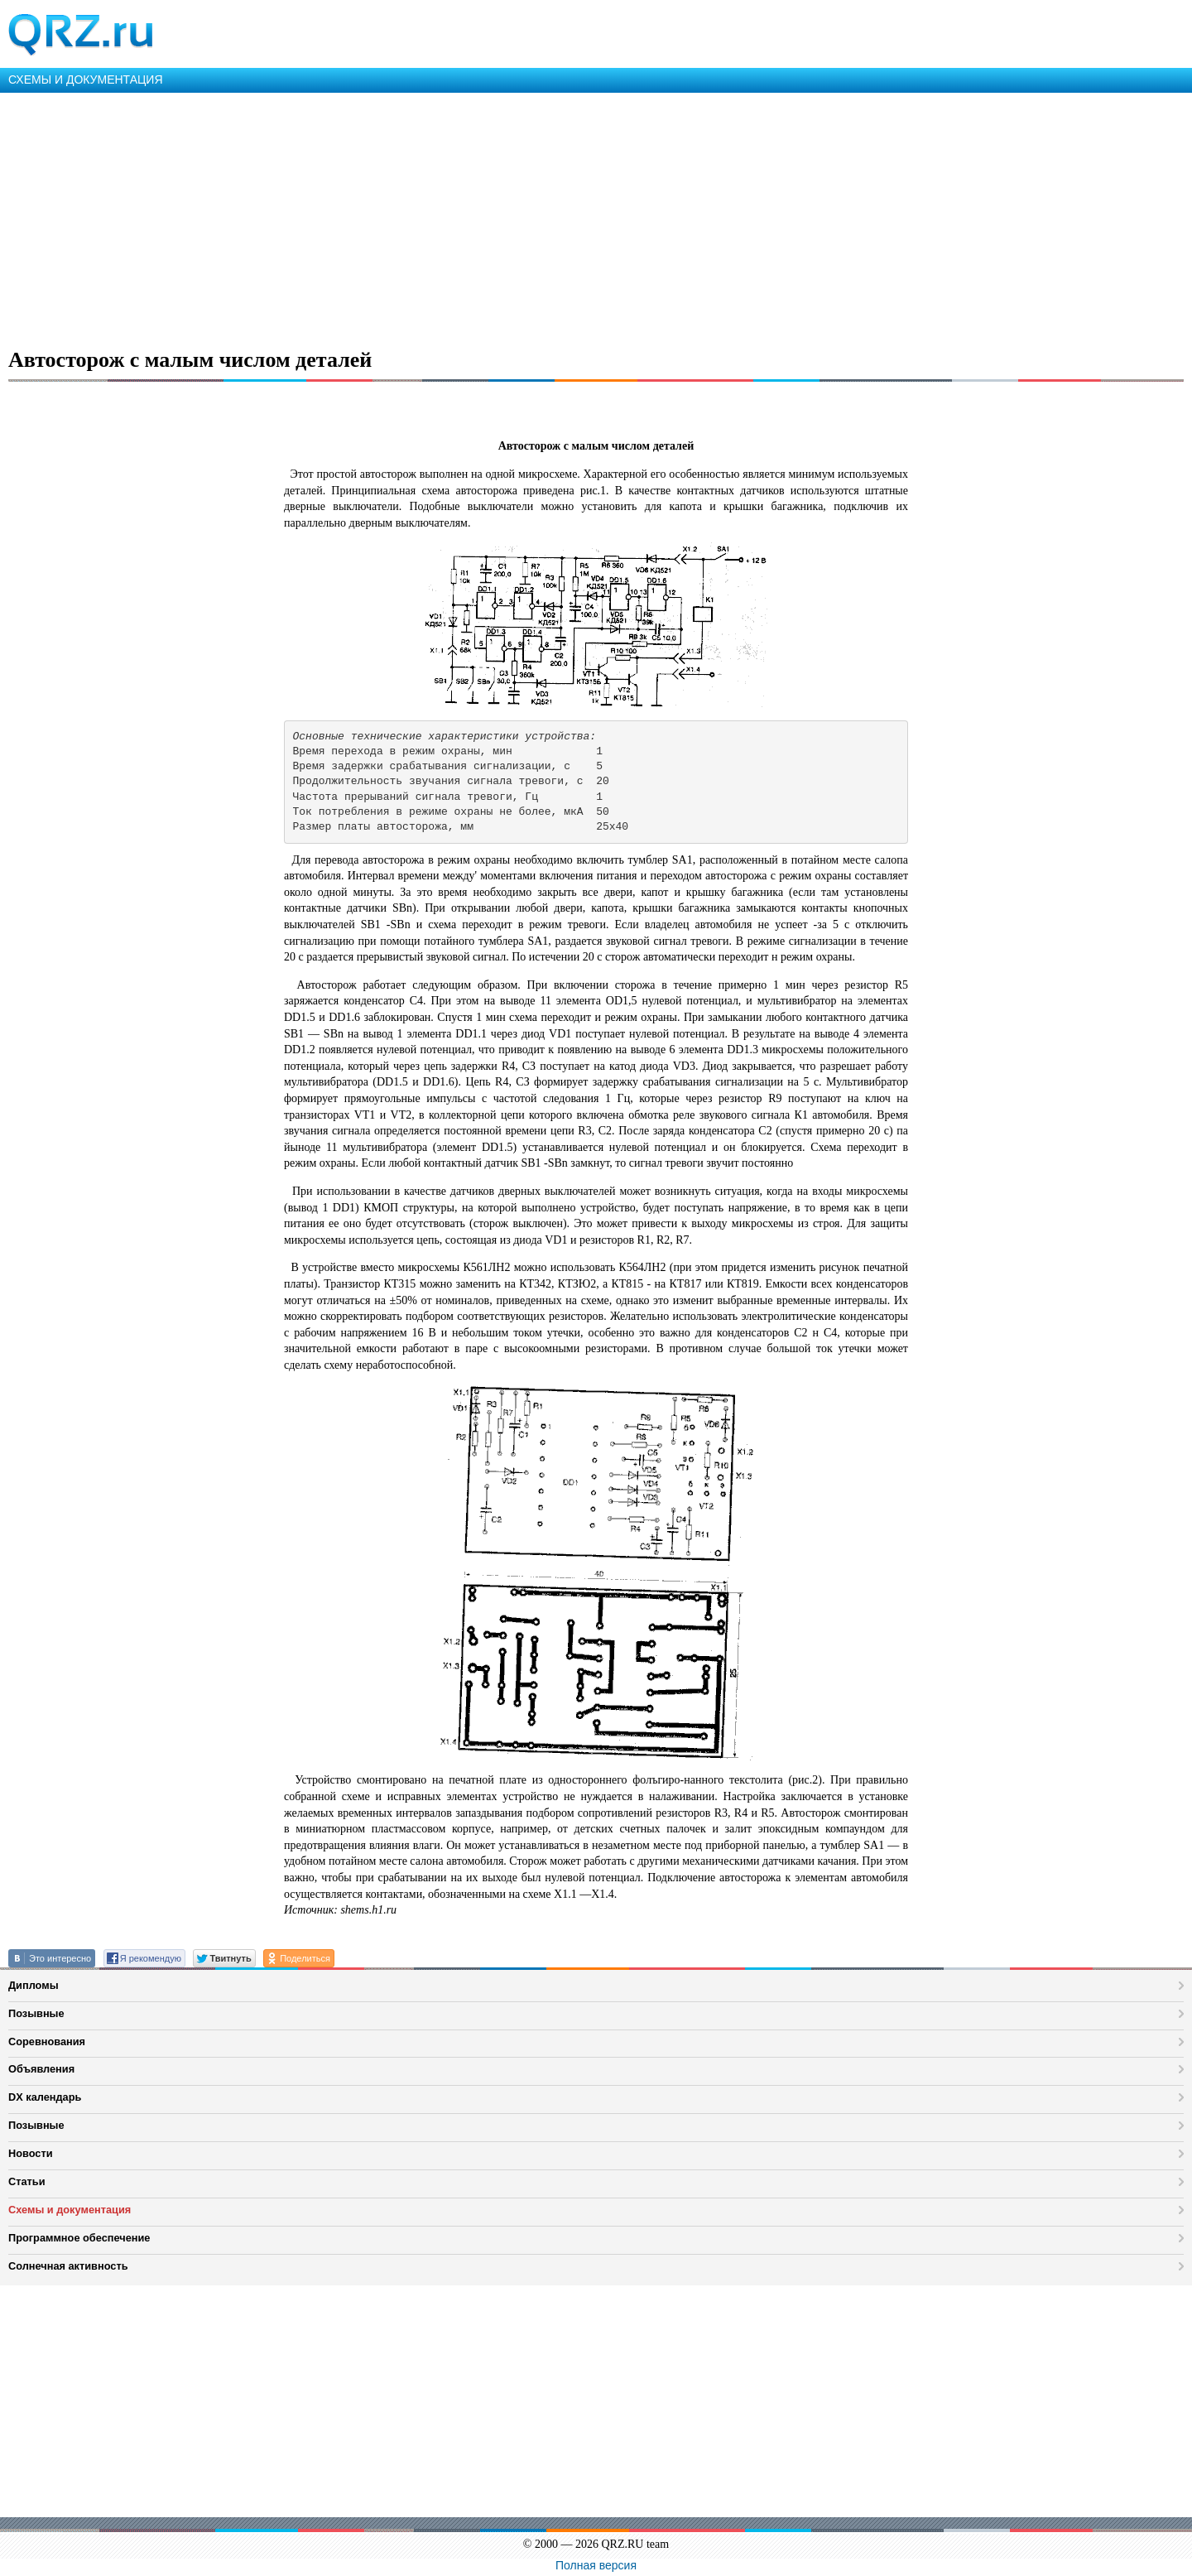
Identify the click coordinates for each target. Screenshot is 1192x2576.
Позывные (36, 2013)
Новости (30, 2153)
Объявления (41, 2069)
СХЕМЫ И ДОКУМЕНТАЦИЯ (85, 79)
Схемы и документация (69, 2209)
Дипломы (33, 1985)
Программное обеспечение (79, 2238)
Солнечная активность (68, 2266)
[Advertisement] (496, 217)
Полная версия (596, 2565)
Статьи (27, 2181)
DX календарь (44, 2097)
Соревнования (46, 2041)
